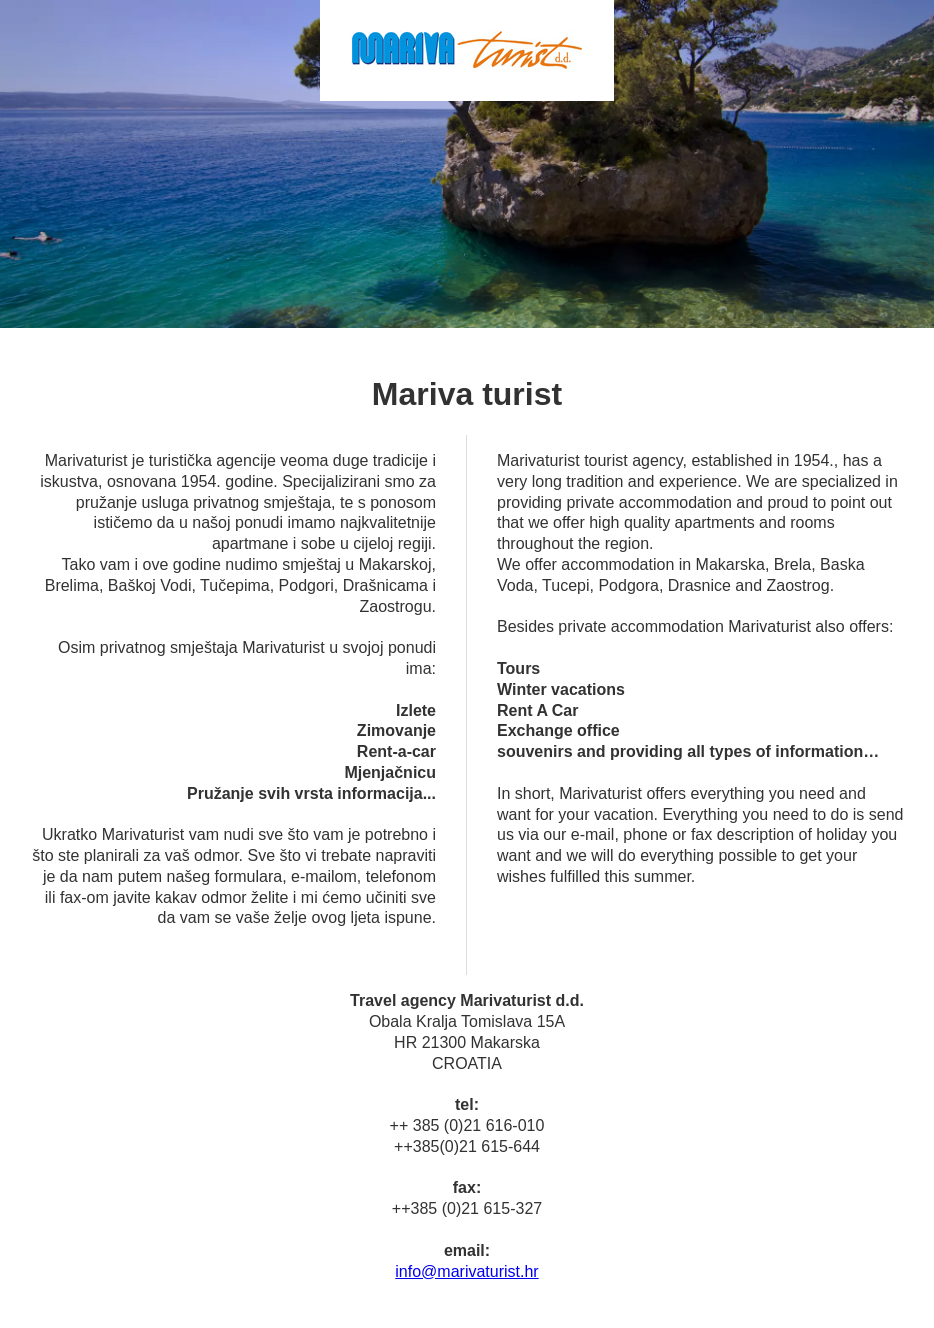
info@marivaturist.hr (466, 1271)
